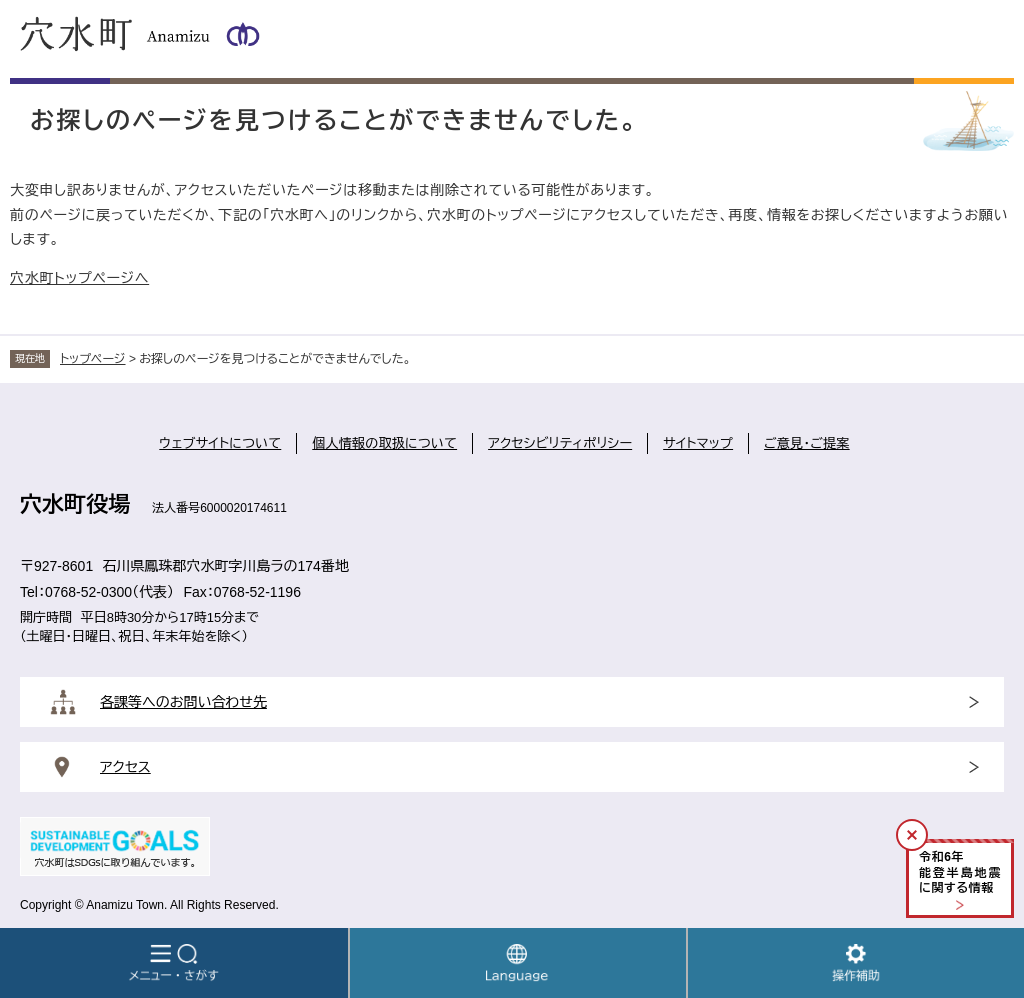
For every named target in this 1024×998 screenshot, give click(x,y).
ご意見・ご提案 (807, 443)
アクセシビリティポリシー (560, 443)
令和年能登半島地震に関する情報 (960, 872)
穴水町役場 (75, 504)
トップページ (93, 359)
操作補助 (856, 963)
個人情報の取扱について (384, 443)
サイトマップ (698, 443)
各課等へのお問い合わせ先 (183, 702)
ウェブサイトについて (220, 443)
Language (518, 963)
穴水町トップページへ (79, 278)
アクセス (125, 767)
